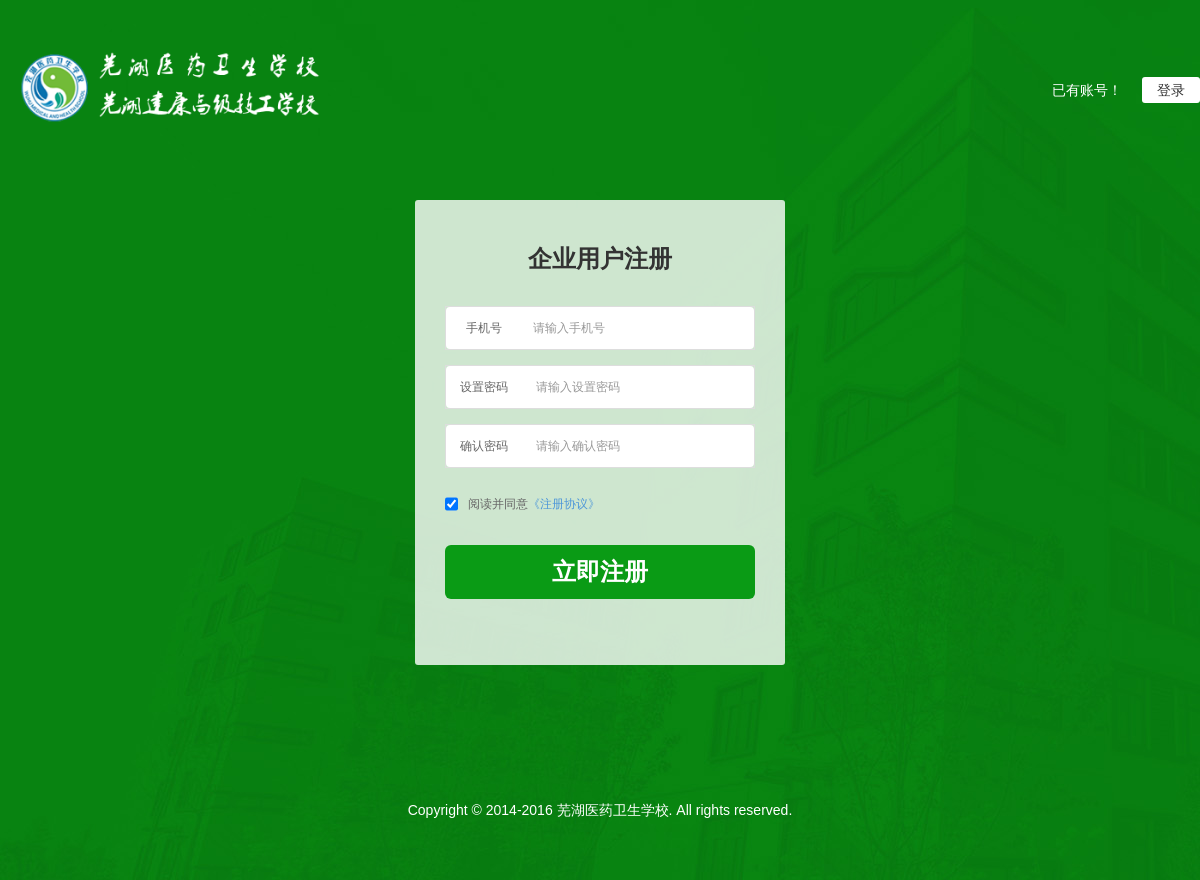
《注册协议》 (564, 504)
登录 (1171, 90)
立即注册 (600, 571)
